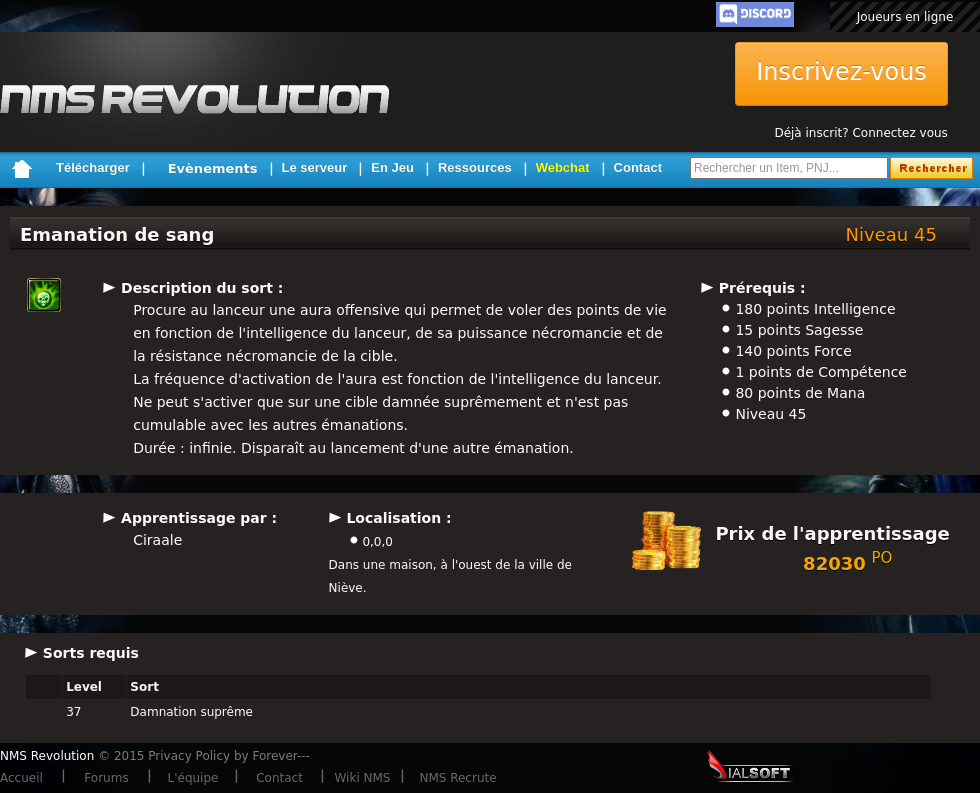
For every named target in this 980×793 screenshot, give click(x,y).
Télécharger (93, 167)
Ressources (475, 167)
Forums (106, 778)
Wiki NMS (363, 778)
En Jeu (392, 167)
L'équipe (193, 778)
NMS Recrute (457, 778)
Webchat (563, 167)
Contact (638, 167)
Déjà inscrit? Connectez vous (860, 133)
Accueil (21, 778)
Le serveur (315, 167)
